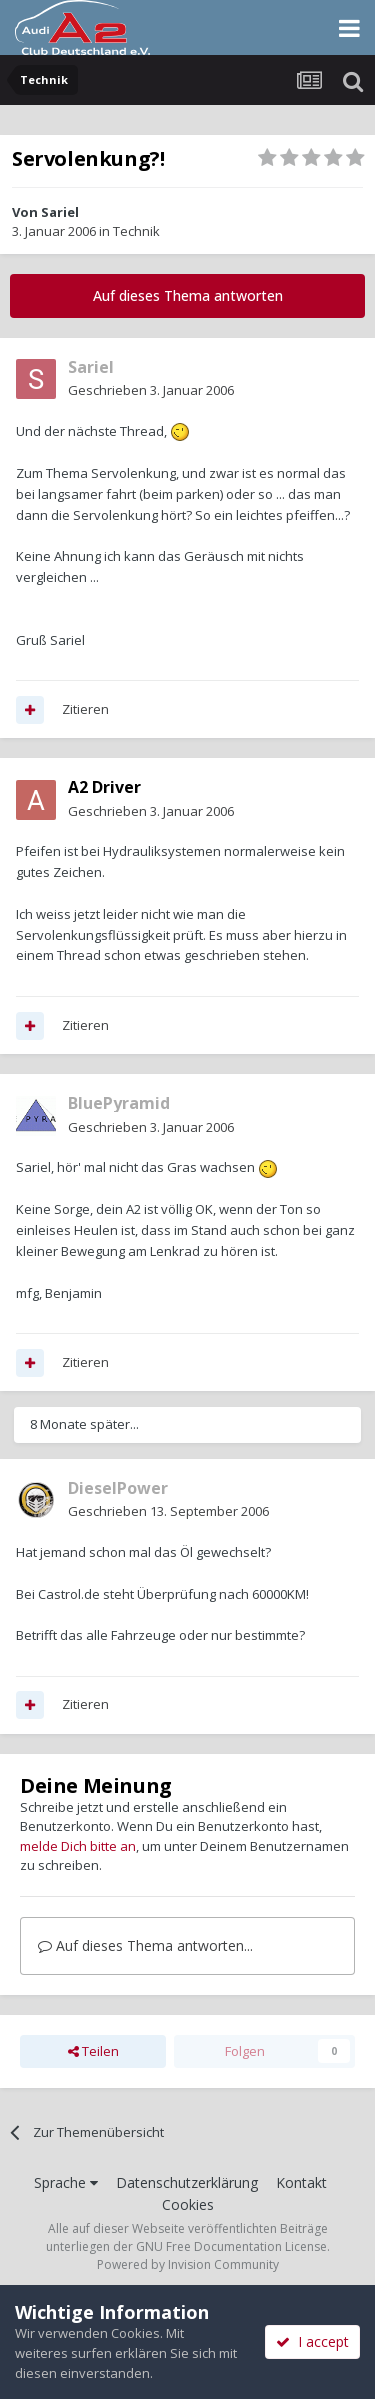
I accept (312, 2341)
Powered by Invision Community (188, 2264)
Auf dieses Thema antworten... (145, 1945)
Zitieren (85, 709)
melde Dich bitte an (78, 1846)
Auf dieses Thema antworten (188, 295)
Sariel (60, 212)
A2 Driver (104, 787)
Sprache (66, 2182)
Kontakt (301, 2182)
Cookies (188, 2204)
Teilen (93, 2051)
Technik (136, 231)
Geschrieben (151, 390)
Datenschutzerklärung (187, 2182)
